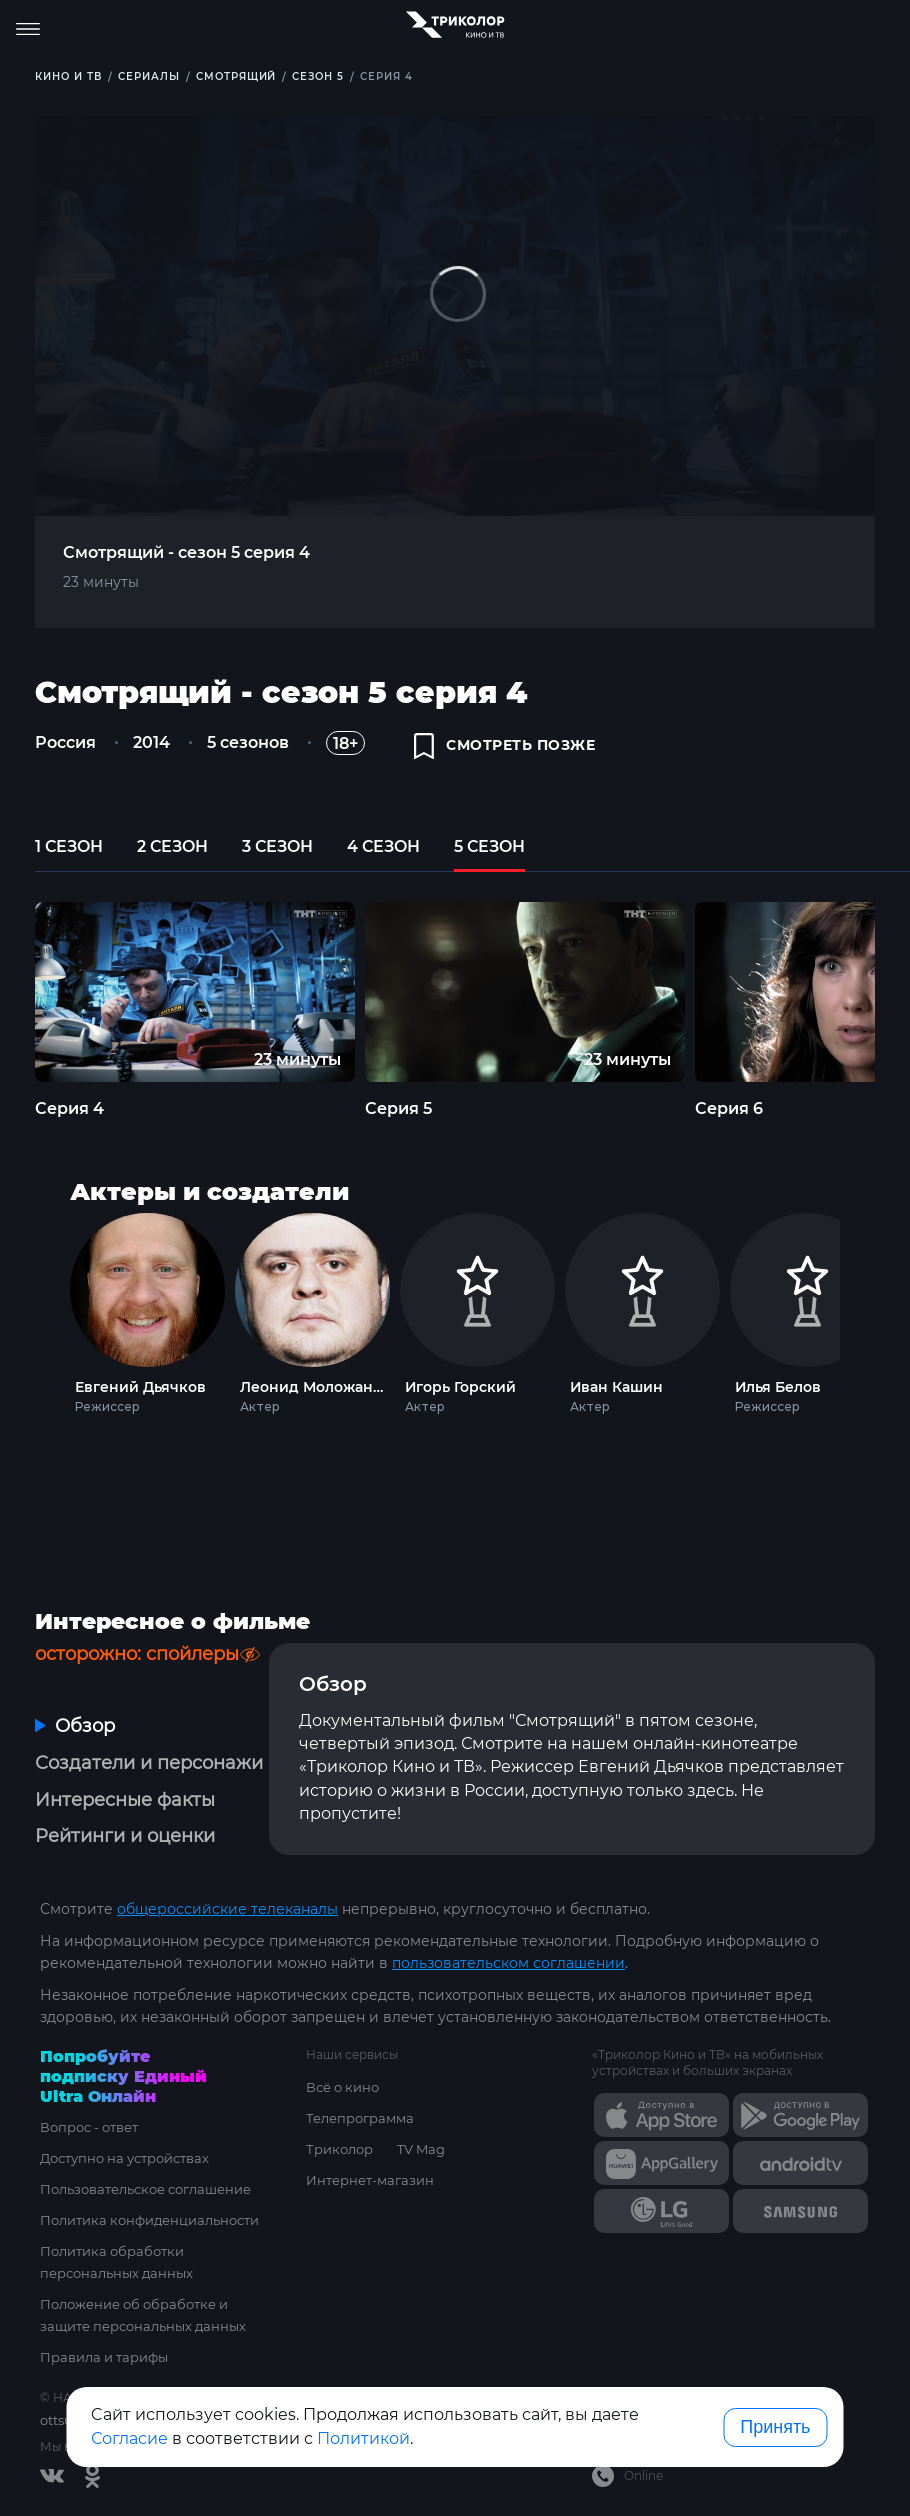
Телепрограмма (360, 2118)
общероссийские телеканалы (227, 1909)
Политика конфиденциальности (149, 2220)
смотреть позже (505, 746)
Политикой (363, 2438)
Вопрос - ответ (89, 2127)
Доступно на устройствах (124, 2158)
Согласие (129, 2438)
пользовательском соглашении (508, 1963)
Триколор (339, 2149)
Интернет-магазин (370, 2180)
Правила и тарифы (104, 2357)
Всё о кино (342, 2087)
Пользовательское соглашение (145, 2189)
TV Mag (421, 2149)
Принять (775, 2427)
